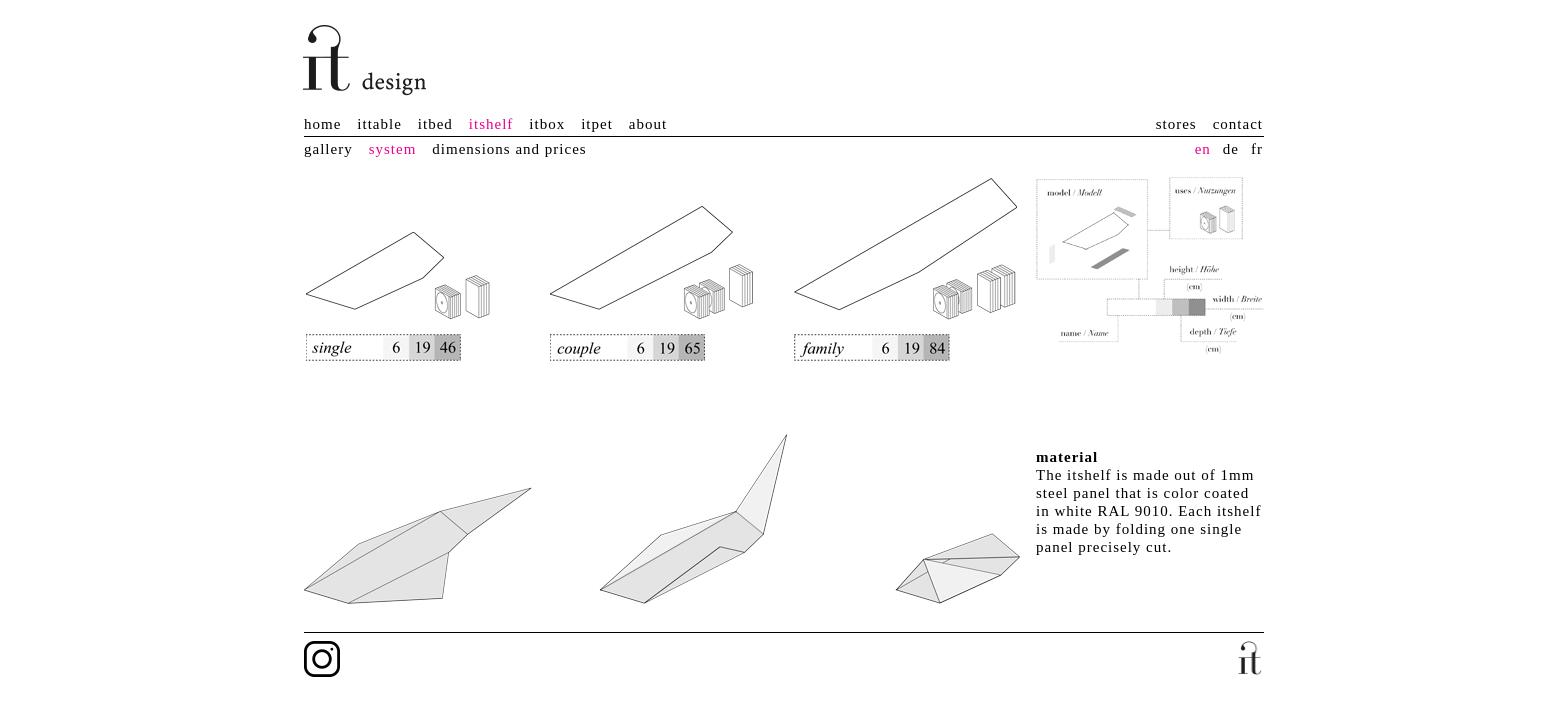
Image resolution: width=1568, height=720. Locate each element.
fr (1257, 149)
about (648, 124)
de (1231, 149)
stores (1176, 124)
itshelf (491, 124)
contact (1238, 124)
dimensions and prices (509, 149)
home (322, 124)
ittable (379, 124)
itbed (435, 124)
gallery (328, 149)
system (393, 149)
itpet (597, 124)
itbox (547, 124)
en (1203, 149)
